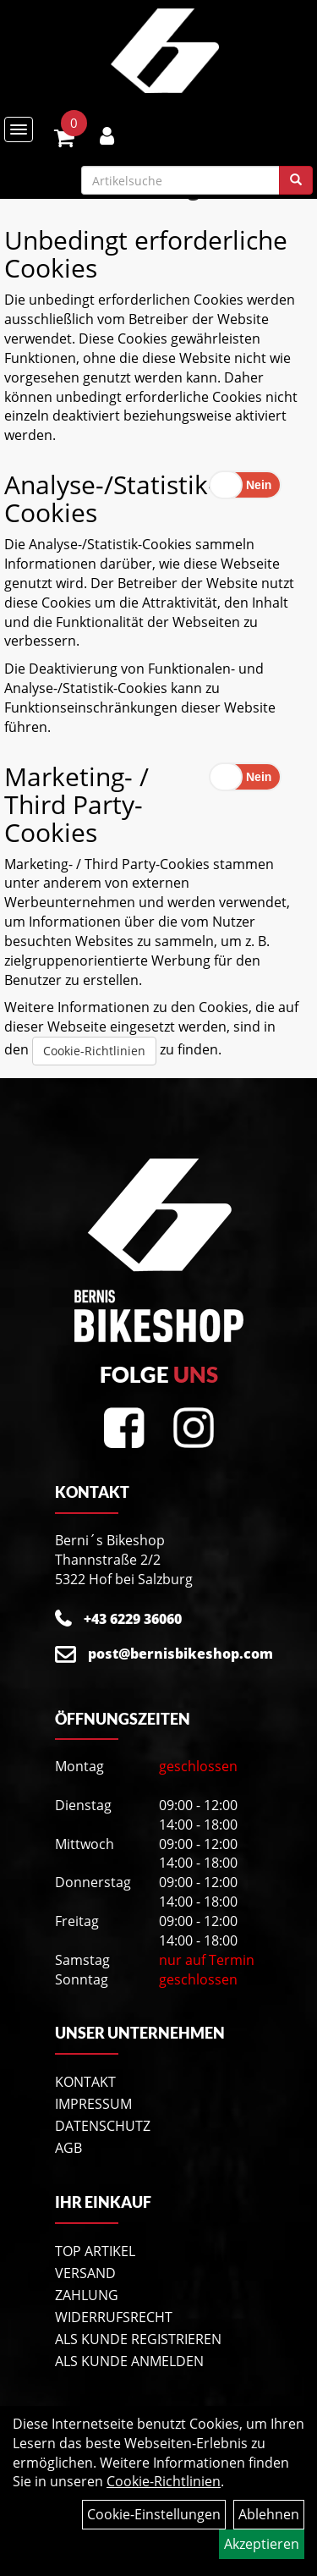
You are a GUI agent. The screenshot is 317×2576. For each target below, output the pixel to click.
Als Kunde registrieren (138, 2339)
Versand (85, 2273)
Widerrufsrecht (113, 2317)
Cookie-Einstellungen (154, 2514)
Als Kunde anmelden (129, 2361)
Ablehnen (268, 2514)
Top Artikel (95, 2251)
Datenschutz (102, 2125)
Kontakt (85, 2081)
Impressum (93, 2103)
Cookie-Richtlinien (94, 1051)
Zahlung (86, 2295)
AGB (68, 2147)
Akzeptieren (261, 2544)
